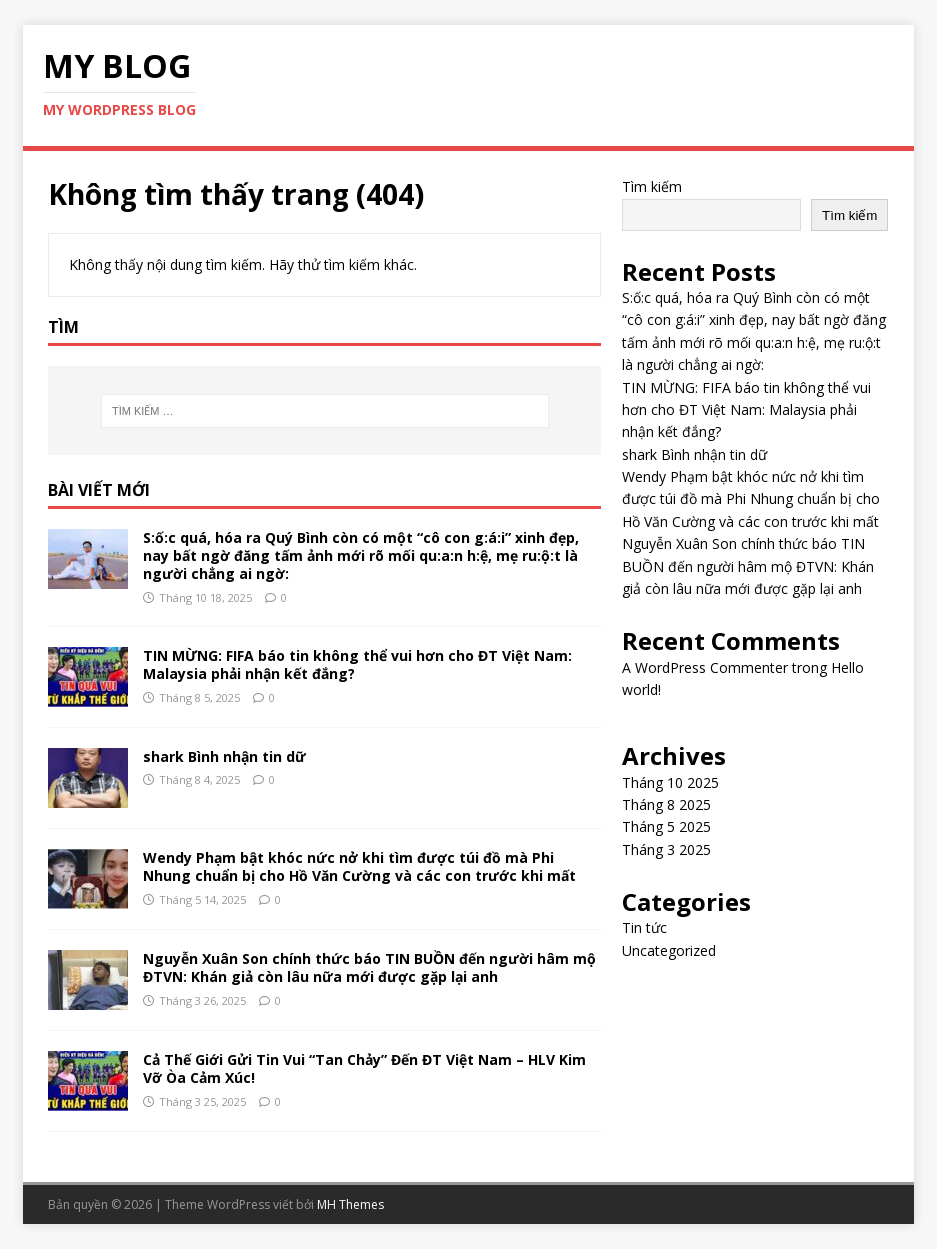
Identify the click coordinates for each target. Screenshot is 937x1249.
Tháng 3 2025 (666, 849)
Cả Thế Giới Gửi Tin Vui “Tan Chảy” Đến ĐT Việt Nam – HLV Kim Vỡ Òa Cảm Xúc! (364, 1068)
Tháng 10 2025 (670, 782)
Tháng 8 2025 (666, 804)
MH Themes (350, 1204)
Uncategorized (669, 950)
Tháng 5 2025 (666, 826)
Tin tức (644, 927)
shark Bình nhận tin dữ (224, 756)
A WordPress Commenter (705, 667)
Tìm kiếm (652, 186)
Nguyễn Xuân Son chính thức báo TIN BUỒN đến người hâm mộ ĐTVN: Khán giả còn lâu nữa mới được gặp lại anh (369, 967)
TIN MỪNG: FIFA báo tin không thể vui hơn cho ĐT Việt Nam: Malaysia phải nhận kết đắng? (357, 664)
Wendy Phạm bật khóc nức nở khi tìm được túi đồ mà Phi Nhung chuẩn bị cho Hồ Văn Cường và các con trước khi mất (359, 866)
